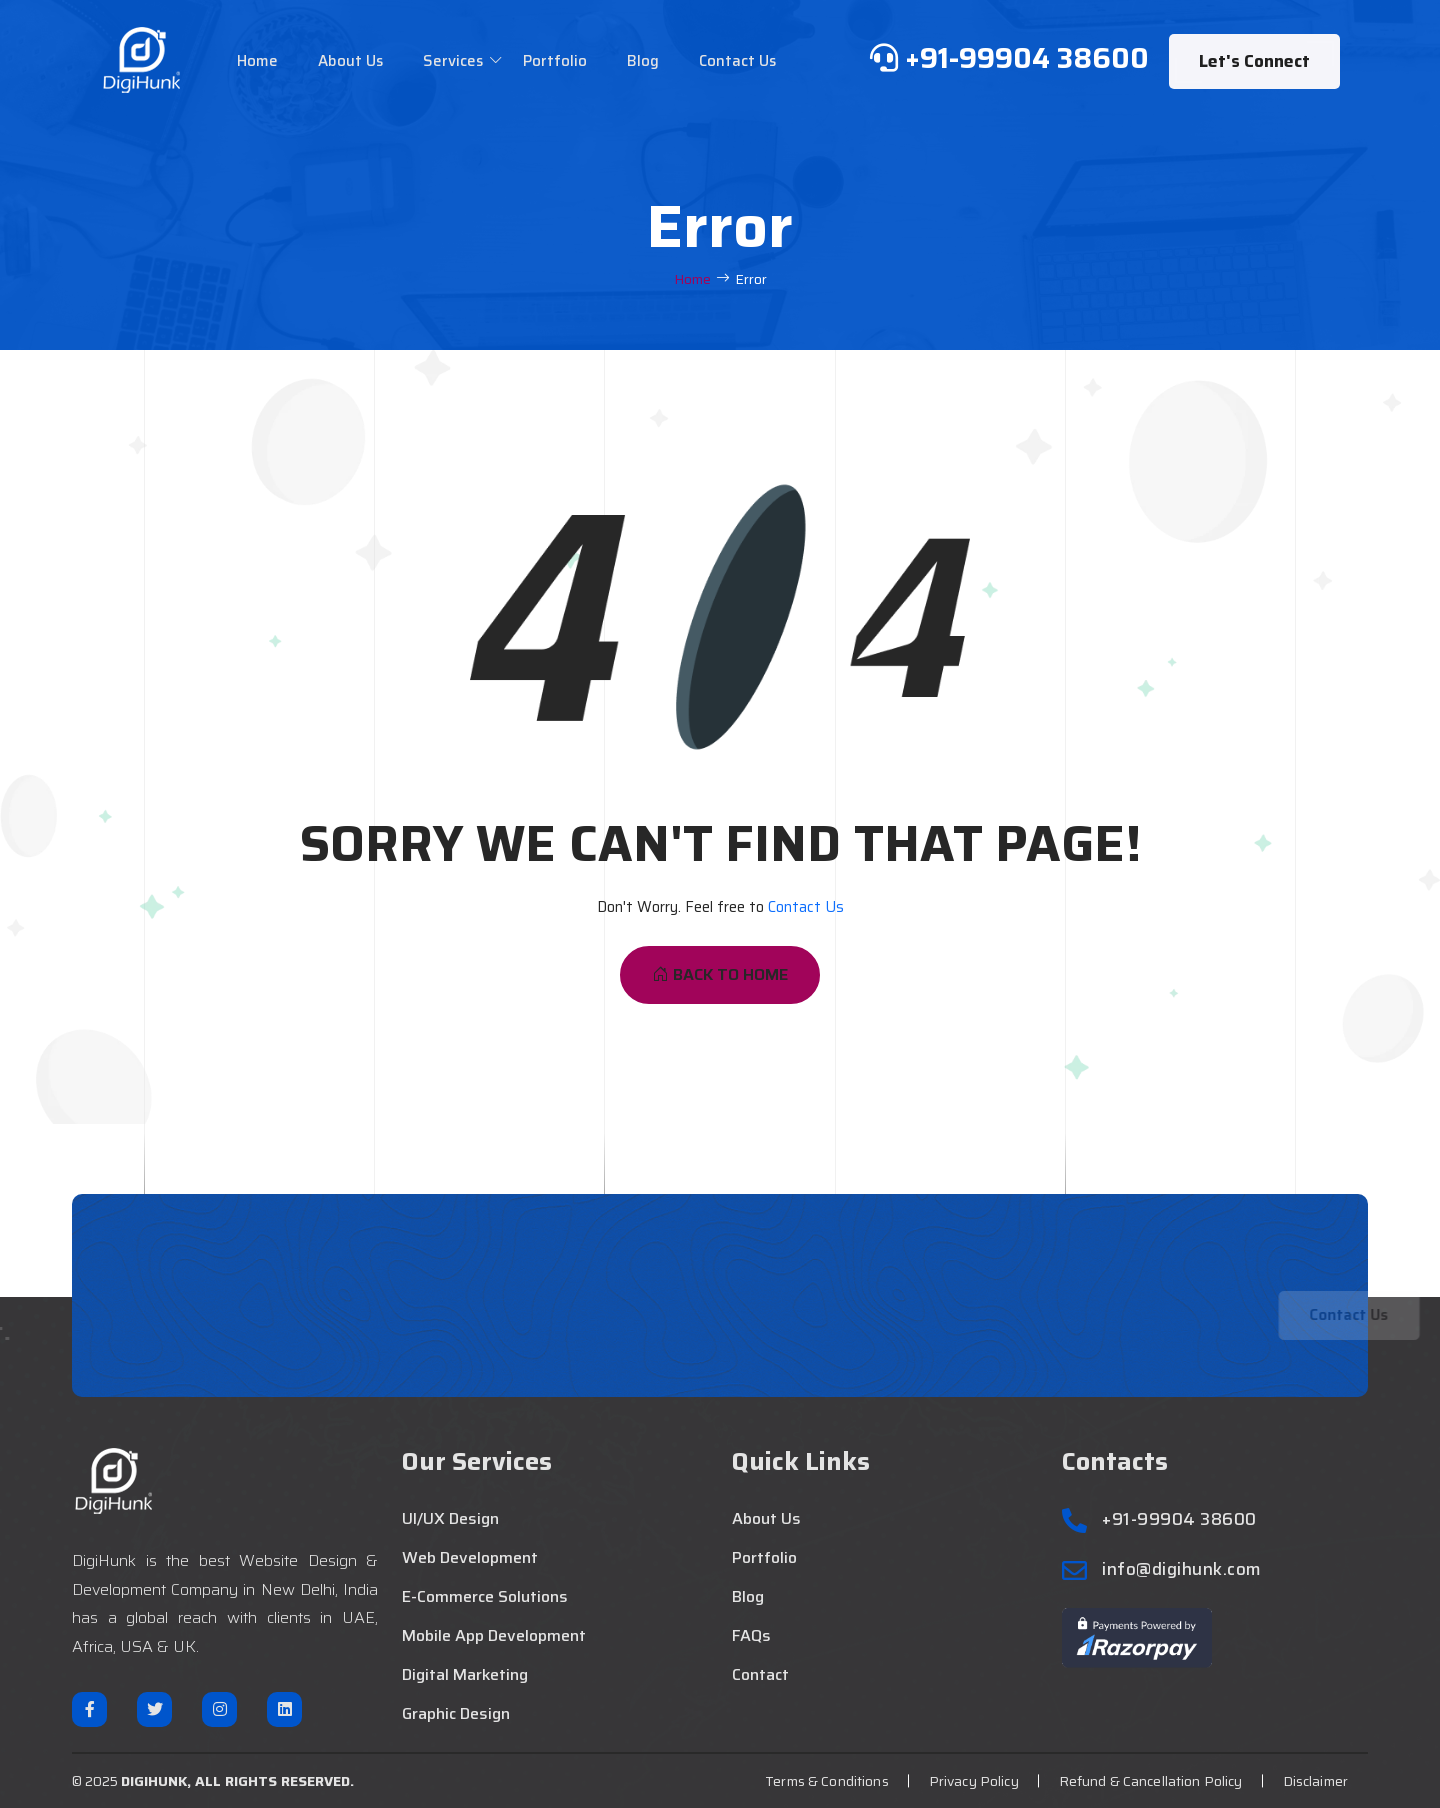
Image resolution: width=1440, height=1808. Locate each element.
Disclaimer (1315, 1781)
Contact (760, 1675)
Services (453, 61)
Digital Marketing (465, 1675)
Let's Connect (1254, 61)
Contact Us (737, 61)
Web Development (470, 1558)
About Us (350, 61)
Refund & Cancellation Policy (1151, 1781)
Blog (643, 61)
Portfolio (555, 61)
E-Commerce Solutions (485, 1597)
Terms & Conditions (827, 1781)
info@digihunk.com (1182, 1569)
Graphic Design (456, 1714)
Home (257, 61)
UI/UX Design (450, 1519)
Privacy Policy (974, 1781)
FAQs (751, 1636)
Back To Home (720, 974)
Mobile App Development (494, 1636)
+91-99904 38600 (1179, 1519)
